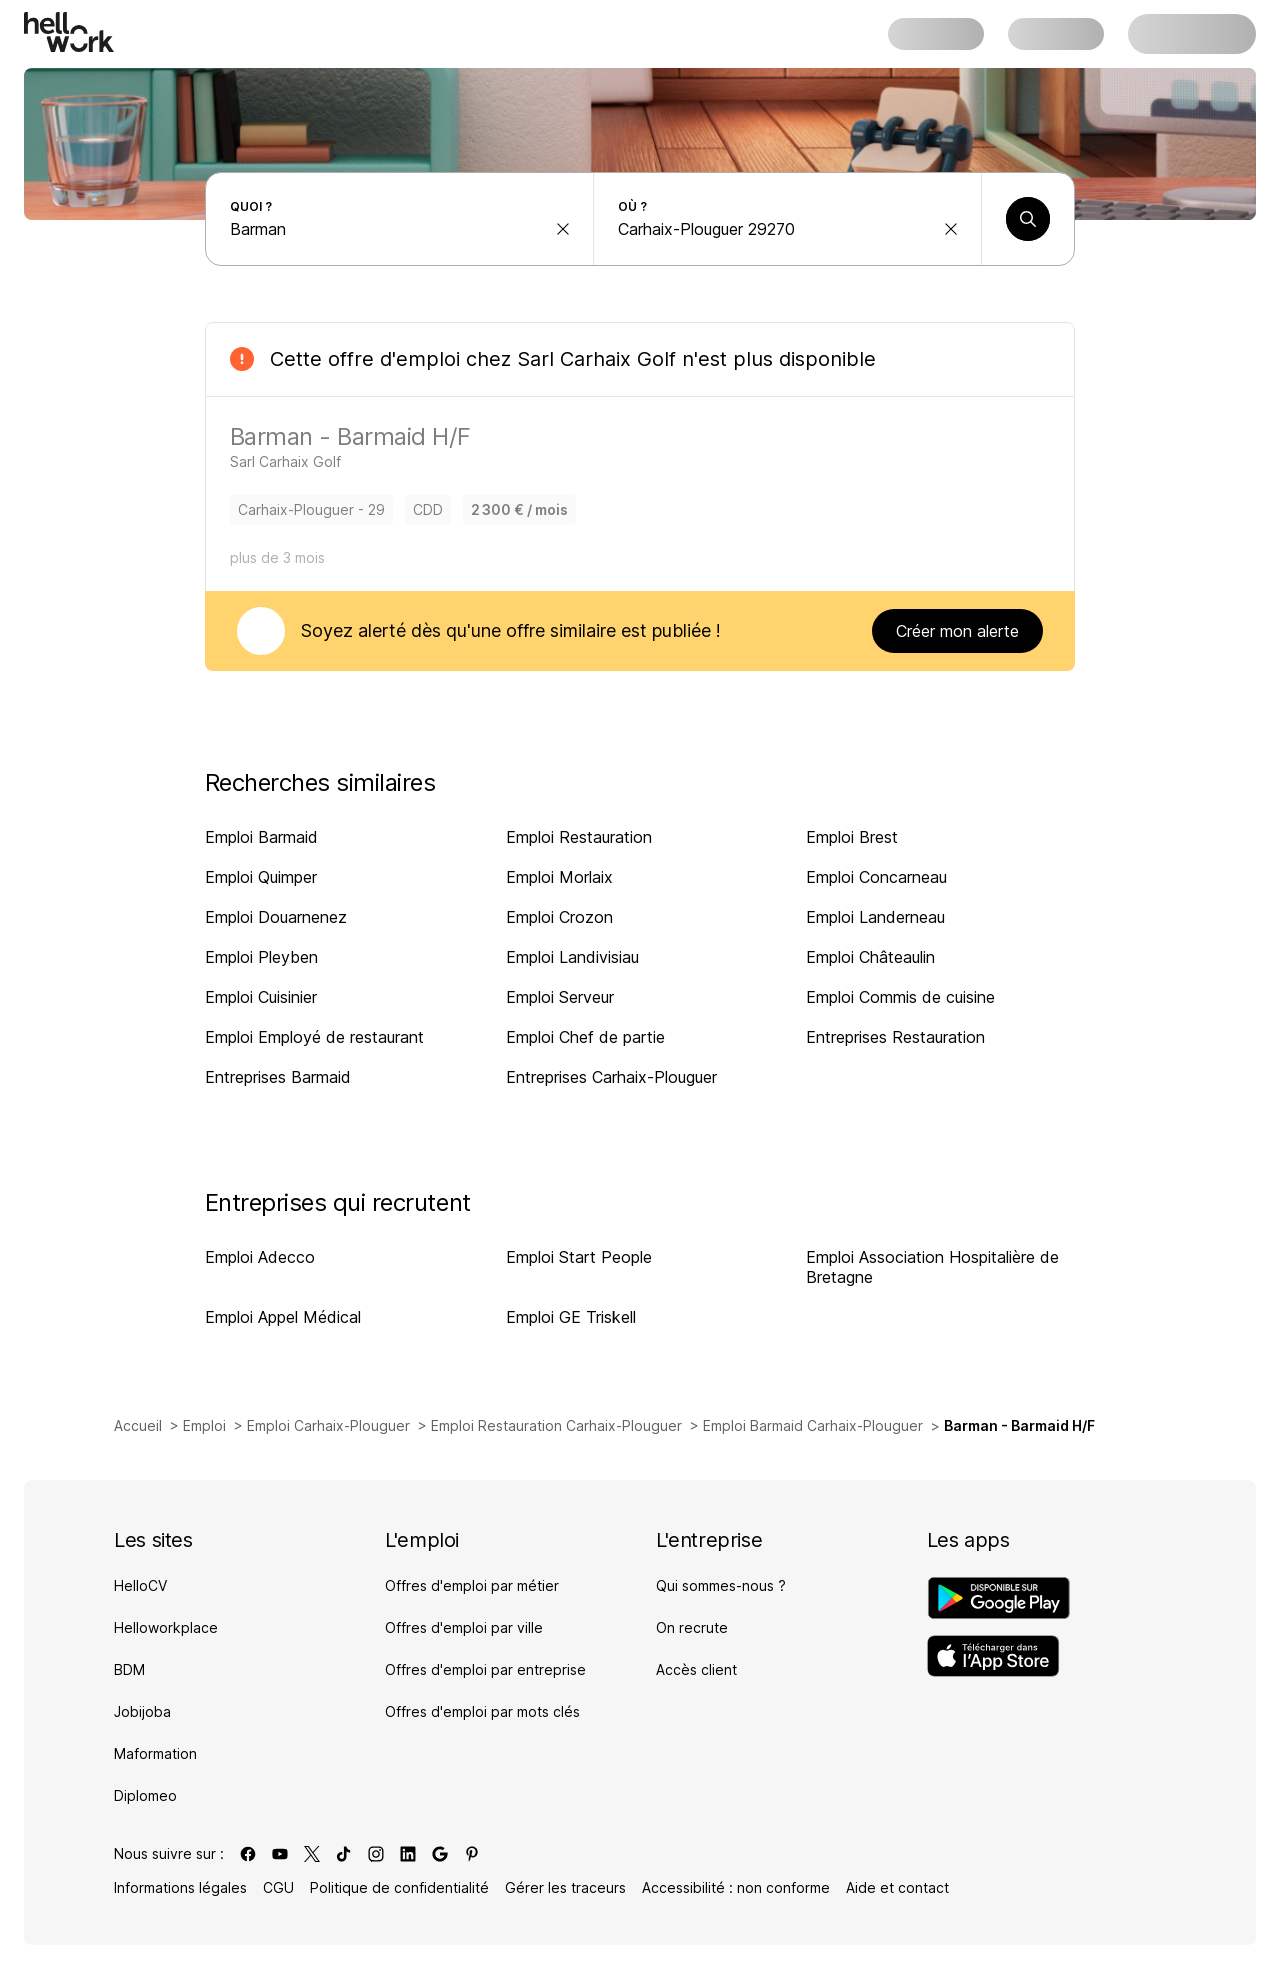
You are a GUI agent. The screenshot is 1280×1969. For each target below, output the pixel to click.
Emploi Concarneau (876, 877)
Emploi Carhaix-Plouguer (328, 1425)
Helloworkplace (166, 1627)
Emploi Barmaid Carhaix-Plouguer (813, 1425)
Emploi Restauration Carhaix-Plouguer (556, 1425)
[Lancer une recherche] (1028, 219)
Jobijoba (142, 1711)
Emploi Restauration (579, 837)
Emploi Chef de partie (585, 1037)
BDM (129, 1669)
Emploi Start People (579, 1257)
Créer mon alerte (957, 631)
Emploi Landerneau (875, 917)
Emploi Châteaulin (870, 957)
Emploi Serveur (560, 997)
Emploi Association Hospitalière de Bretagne (932, 1267)
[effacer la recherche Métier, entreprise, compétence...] (563, 229)
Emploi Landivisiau (572, 957)
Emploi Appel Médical (283, 1317)
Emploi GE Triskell (571, 1317)
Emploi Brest (852, 837)
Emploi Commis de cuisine (900, 997)
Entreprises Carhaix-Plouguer (611, 1077)
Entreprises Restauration (895, 1037)
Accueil (138, 1425)
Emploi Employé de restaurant (314, 1037)
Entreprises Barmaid (278, 1077)
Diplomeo (145, 1795)
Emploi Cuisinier (261, 997)
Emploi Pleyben (261, 957)
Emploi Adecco (260, 1257)
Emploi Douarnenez (276, 917)
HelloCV (140, 1585)
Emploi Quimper (261, 877)
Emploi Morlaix (559, 877)
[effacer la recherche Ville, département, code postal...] (951, 229)
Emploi (204, 1425)
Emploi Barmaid (261, 837)
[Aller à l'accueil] (69, 32)
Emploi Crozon (559, 917)
